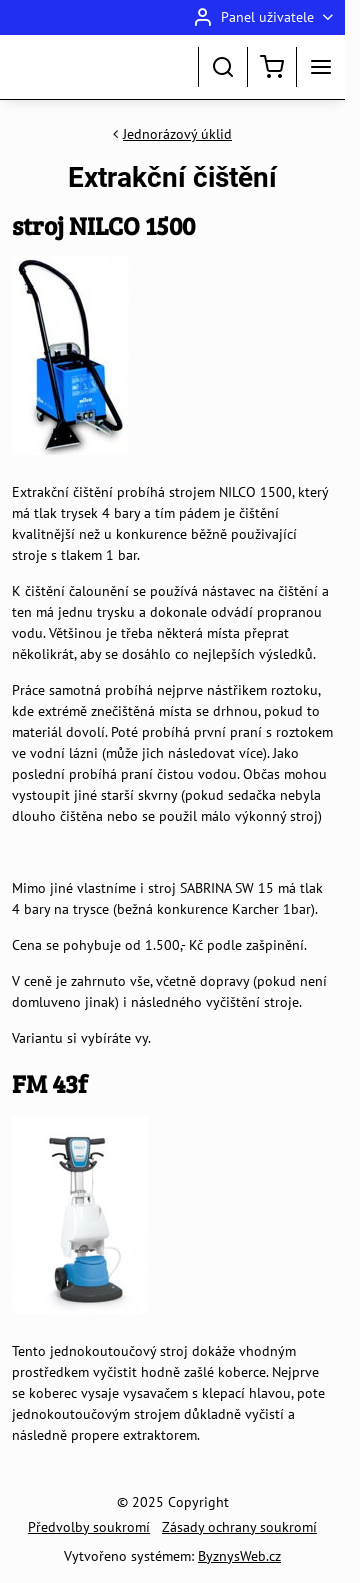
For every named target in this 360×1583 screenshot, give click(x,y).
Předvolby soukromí (89, 1527)
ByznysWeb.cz (239, 1556)
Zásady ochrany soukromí (239, 1527)
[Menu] (321, 67)
